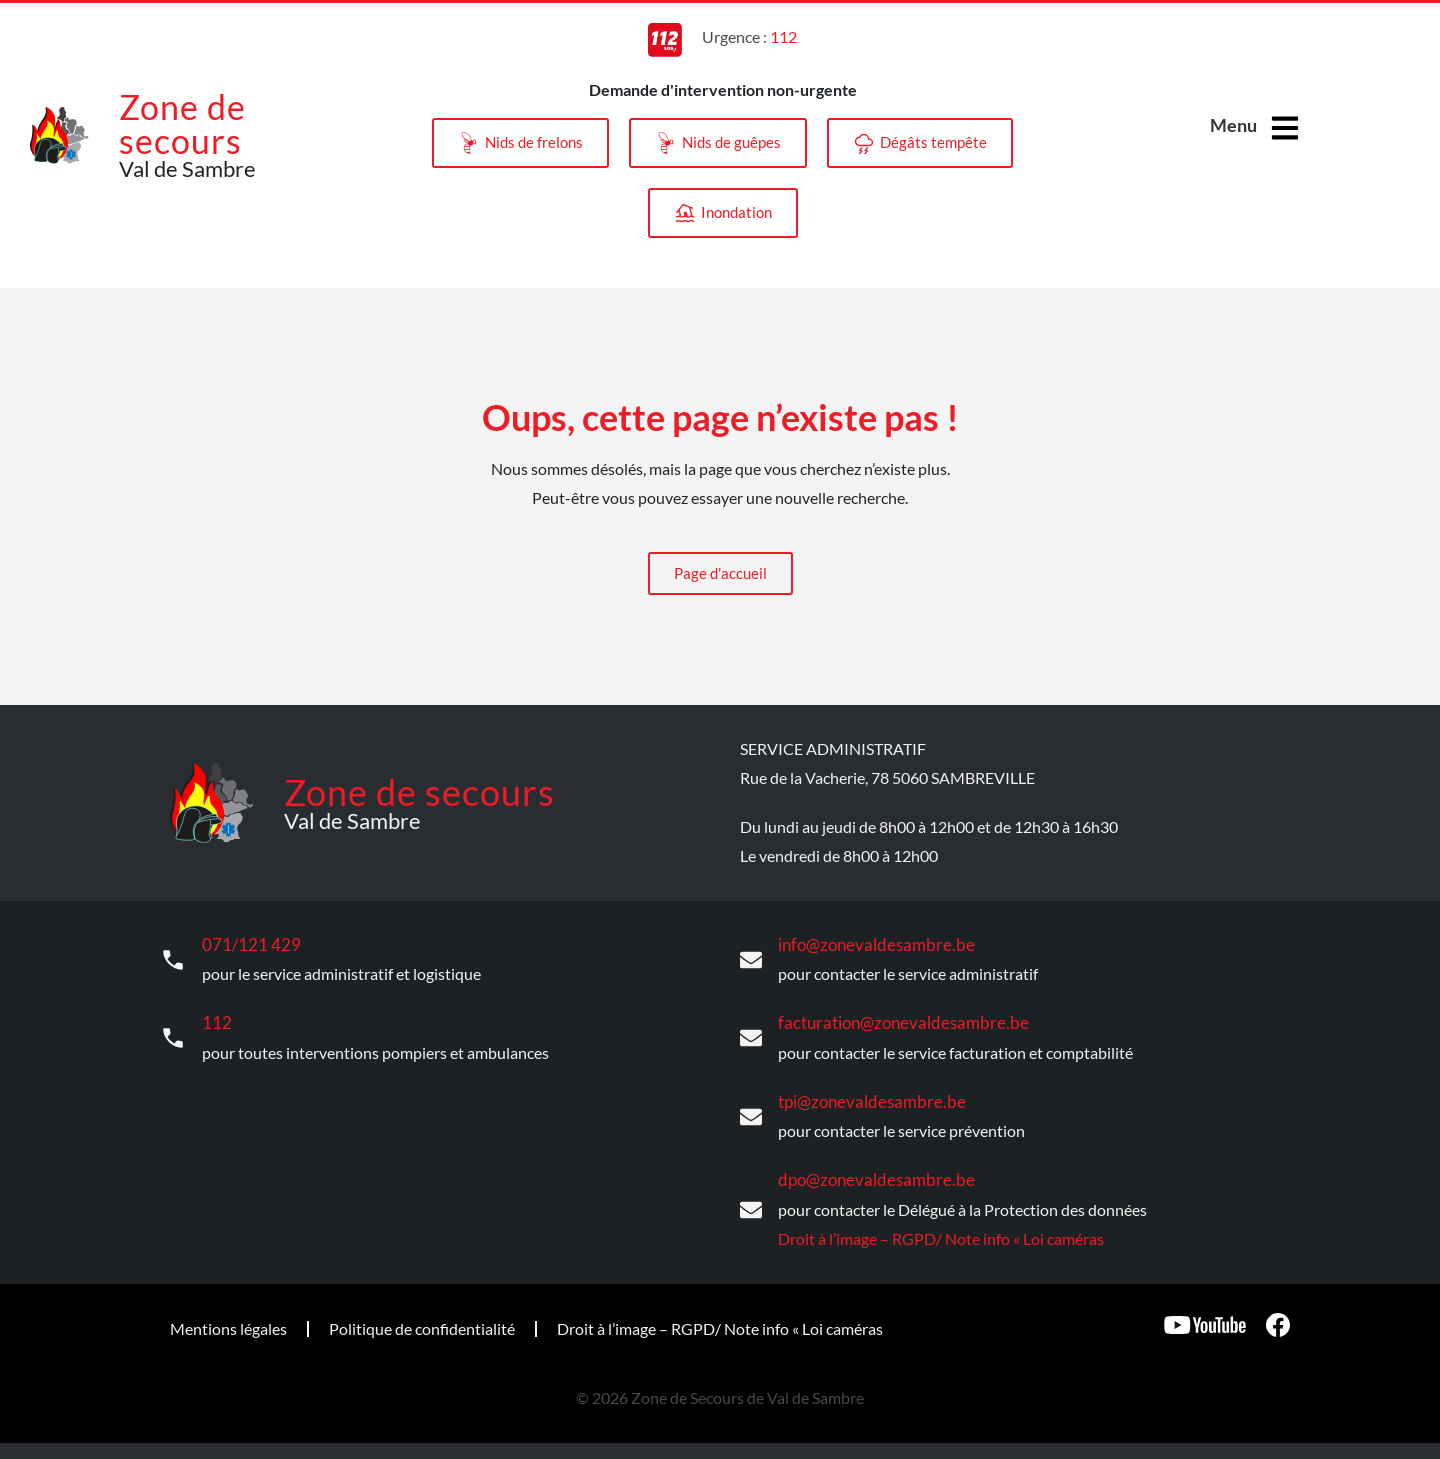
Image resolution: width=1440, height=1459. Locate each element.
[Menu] (1285, 128)
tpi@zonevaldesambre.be (864, 1099)
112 (215, 1021)
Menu (1233, 125)
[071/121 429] (173, 959)
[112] (173, 1037)
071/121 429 (247, 944)
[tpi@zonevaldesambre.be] (751, 1115)
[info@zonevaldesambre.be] (751, 959)
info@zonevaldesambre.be (868, 944)
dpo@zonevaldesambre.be (868, 1176)
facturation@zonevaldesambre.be (893, 1021)
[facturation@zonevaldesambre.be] (751, 1037)
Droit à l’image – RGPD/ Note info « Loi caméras (941, 1234)
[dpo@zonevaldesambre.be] (751, 1207)
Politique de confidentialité (422, 1324)
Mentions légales (228, 1324)
